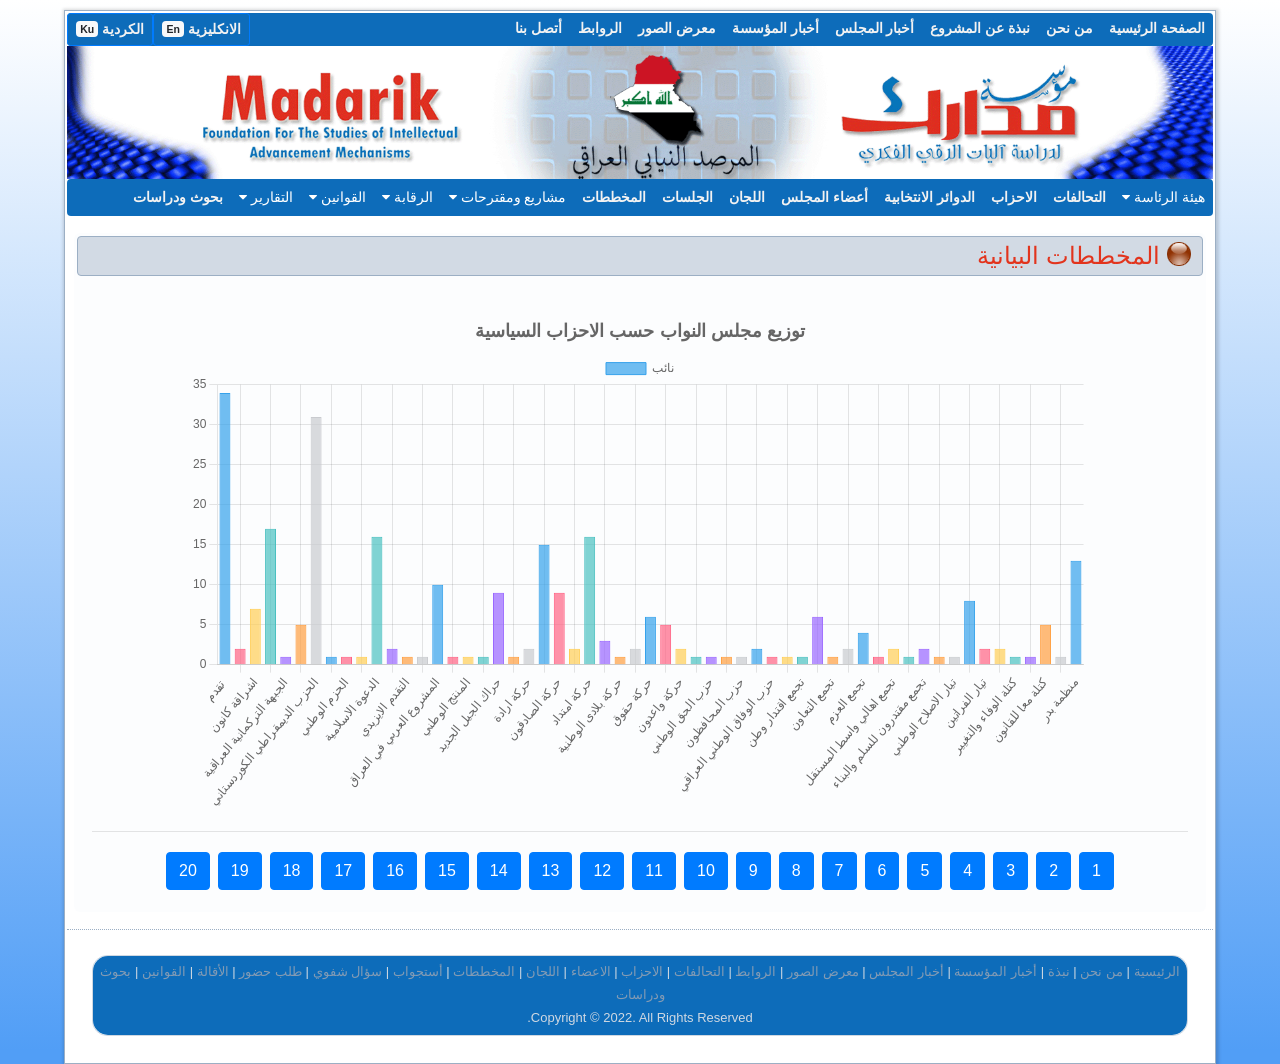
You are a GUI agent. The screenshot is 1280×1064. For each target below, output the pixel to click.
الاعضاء (591, 971)
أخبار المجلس (875, 28)
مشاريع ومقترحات (508, 197)
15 (447, 870)
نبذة (1059, 971)
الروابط (600, 28)
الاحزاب (1014, 197)
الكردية (110, 29)
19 (240, 870)
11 (654, 870)
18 (292, 870)
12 (602, 870)
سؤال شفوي (348, 971)
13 (551, 870)
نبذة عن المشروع (980, 28)
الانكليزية (201, 29)
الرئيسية (1157, 971)
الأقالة (213, 971)
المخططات (614, 197)
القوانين (337, 197)
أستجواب (418, 971)
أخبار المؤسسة (775, 28)
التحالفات (1079, 197)
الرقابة (407, 197)
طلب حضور (270, 971)
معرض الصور (677, 28)
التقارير (266, 197)
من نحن (1069, 28)
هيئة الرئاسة (1163, 197)
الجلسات (687, 197)
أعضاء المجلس (824, 197)
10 (706, 870)
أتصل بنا (538, 28)
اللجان (747, 197)
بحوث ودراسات (178, 197)
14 (499, 870)
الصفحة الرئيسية (1157, 28)
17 (343, 870)
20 (188, 870)
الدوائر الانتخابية (929, 197)
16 (395, 870)
